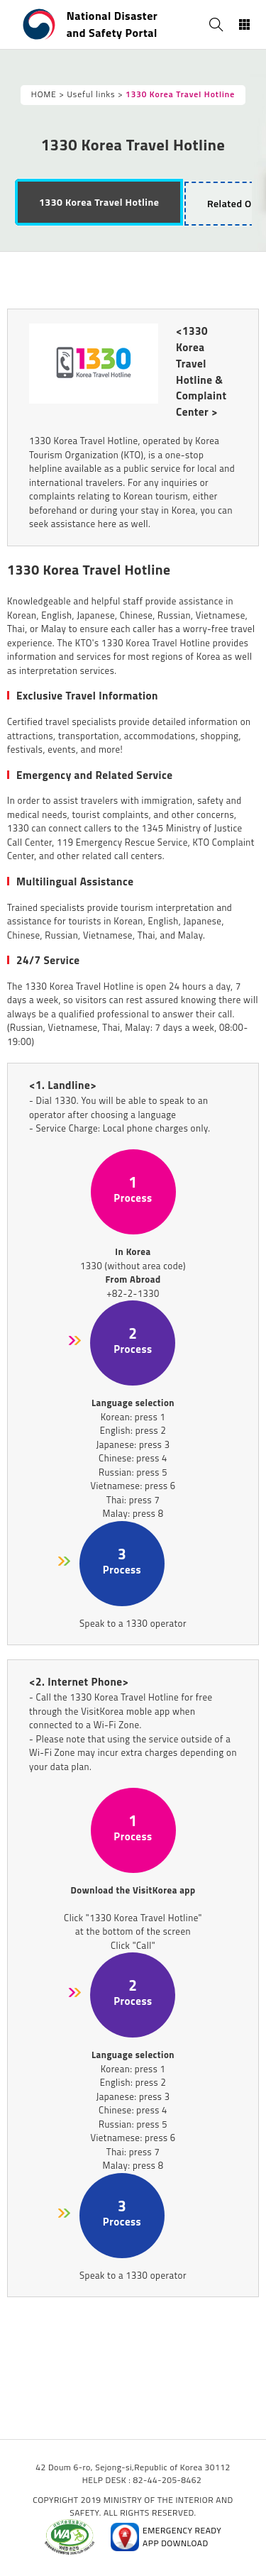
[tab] (99, 202)
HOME (44, 94)
